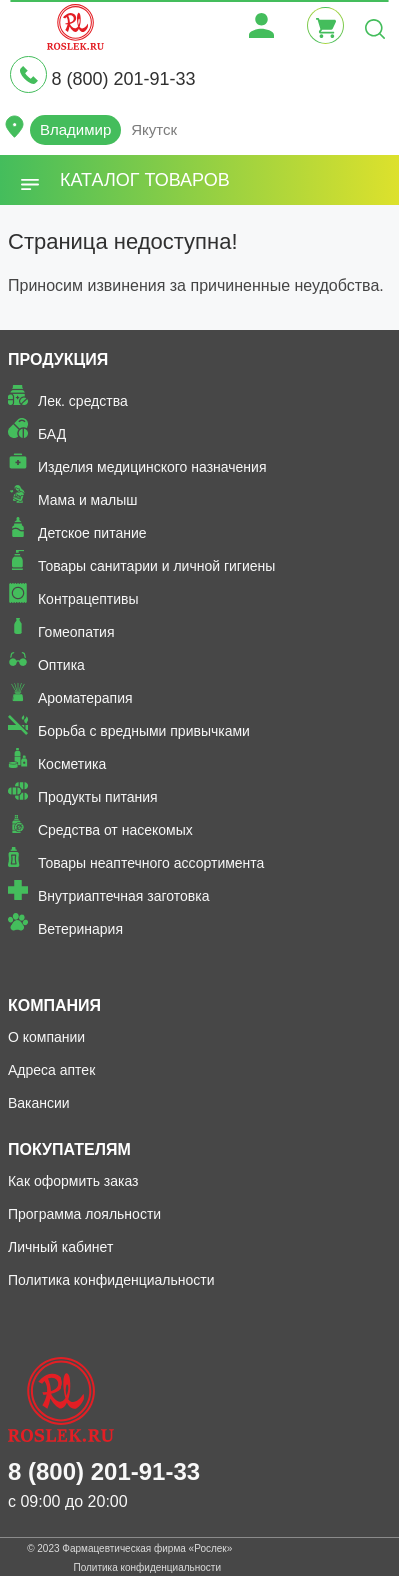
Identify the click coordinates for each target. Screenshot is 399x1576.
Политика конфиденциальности (111, 1280)
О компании (46, 1037)
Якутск (154, 129)
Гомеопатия (76, 632)
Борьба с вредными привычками (144, 731)
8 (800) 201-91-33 (123, 79)
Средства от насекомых (115, 830)
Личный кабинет (60, 1247)
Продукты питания (98, 797)
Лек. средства (83, 401)
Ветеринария (80, 929)
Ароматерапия (85, 698)
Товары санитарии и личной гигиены (156, 566)
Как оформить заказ (73, 1181)
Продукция (58, 359)
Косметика (72, 764)
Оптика (61, 665)
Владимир (75, 129)
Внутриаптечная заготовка (124, 896)
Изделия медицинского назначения (152, 467)
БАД (52, 434)
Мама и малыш (88, 500)
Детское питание (92, 533)
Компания (54, 1005)
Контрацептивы (88, 599)
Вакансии (39, 1103)
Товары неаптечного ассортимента (151, 863)
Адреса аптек (51, 1070)
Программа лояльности (84, 1214)
